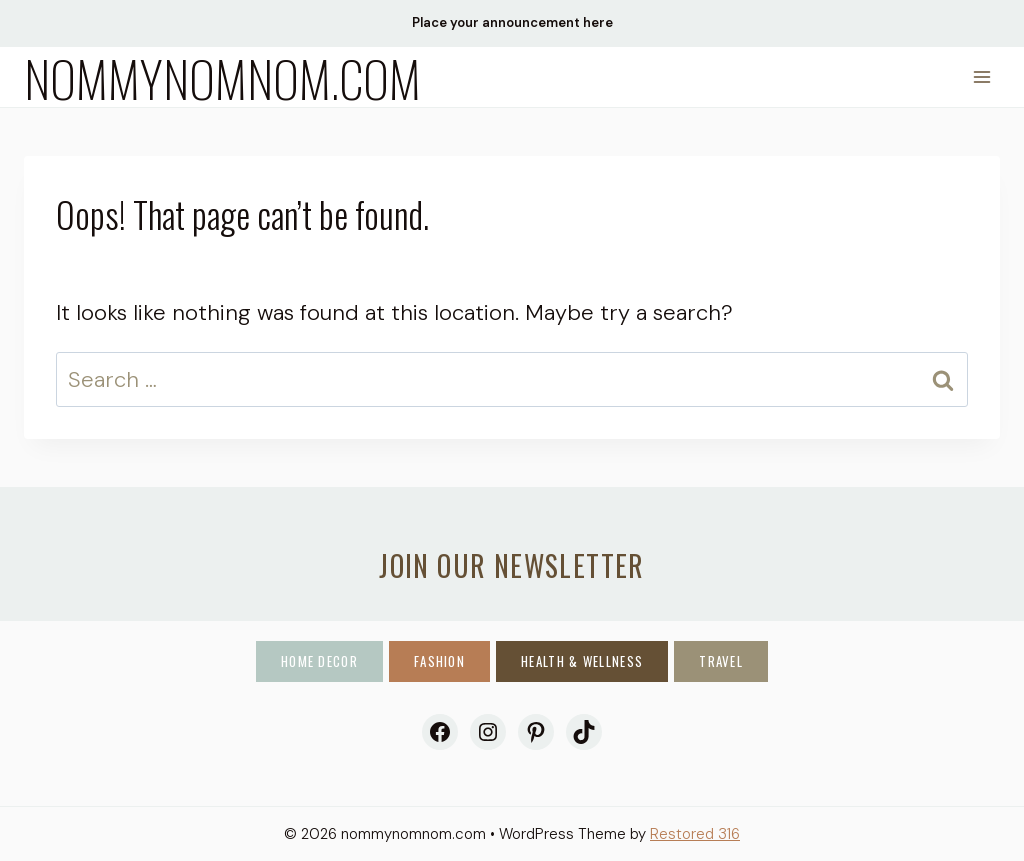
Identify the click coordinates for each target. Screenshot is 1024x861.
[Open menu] (981, 76)
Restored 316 (695, 834)
